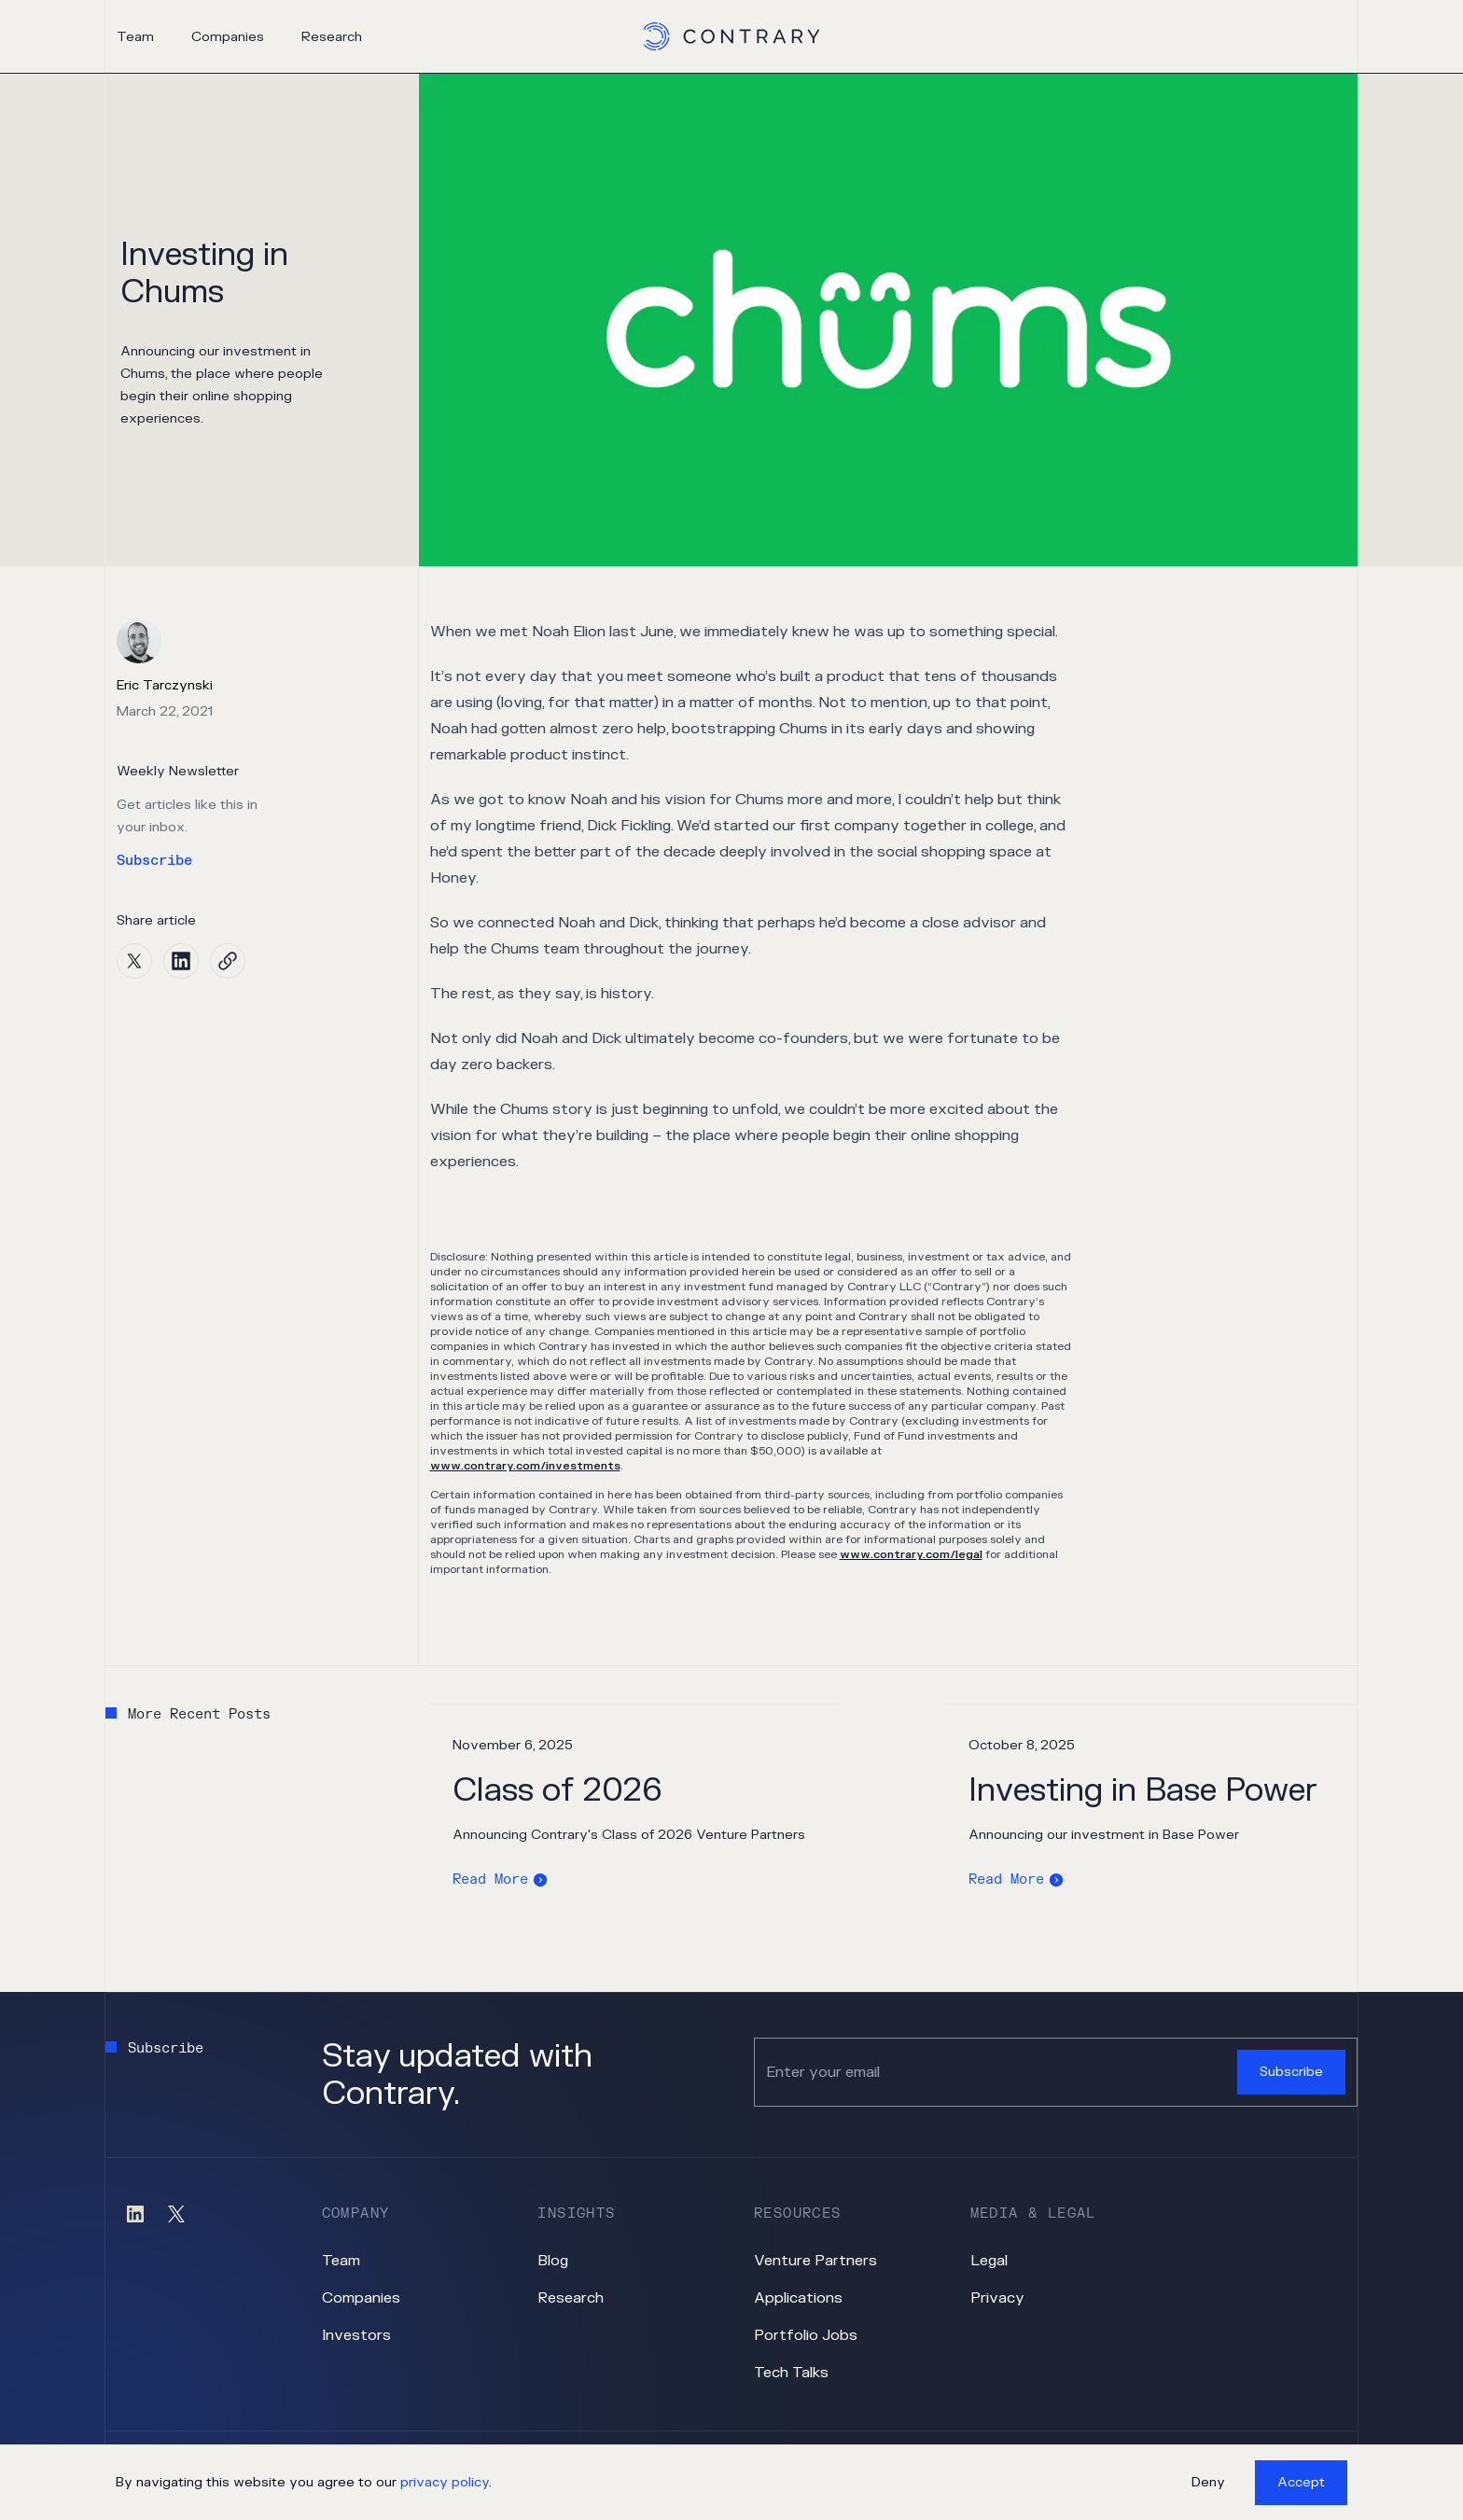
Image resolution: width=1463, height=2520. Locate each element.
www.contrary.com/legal (911, 1554)
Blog (552, 2260)
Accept (1301, 2482)
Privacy (997, 2298)
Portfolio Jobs (805, 2335)
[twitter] (134, 961)
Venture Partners (815, 2260)
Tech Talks (791, 2372)
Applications (798, 2298)
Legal (989, 2260)
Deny (1208, 2482)
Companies (227, 37)
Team (135, 37)
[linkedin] (181, 961)
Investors (356, 2335)
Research (331, 37)
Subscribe (154, 861)
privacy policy (444, 2482)
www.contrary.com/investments (525, 1465)
